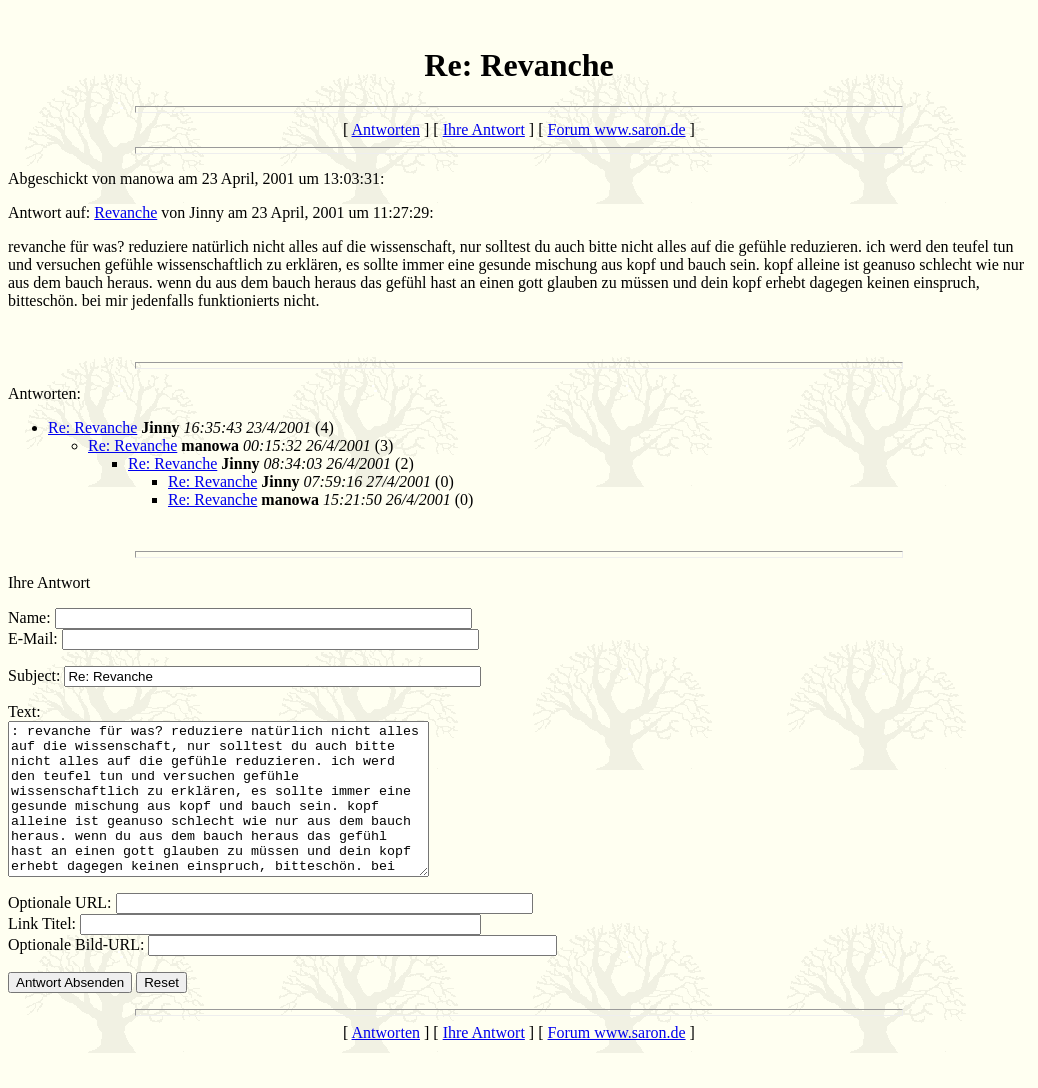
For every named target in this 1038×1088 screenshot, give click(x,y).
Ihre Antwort (484, 129)
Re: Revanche (92, 427)
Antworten (386, 129)
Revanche (125, 212)
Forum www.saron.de (617, 129)
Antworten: (44, 393)
